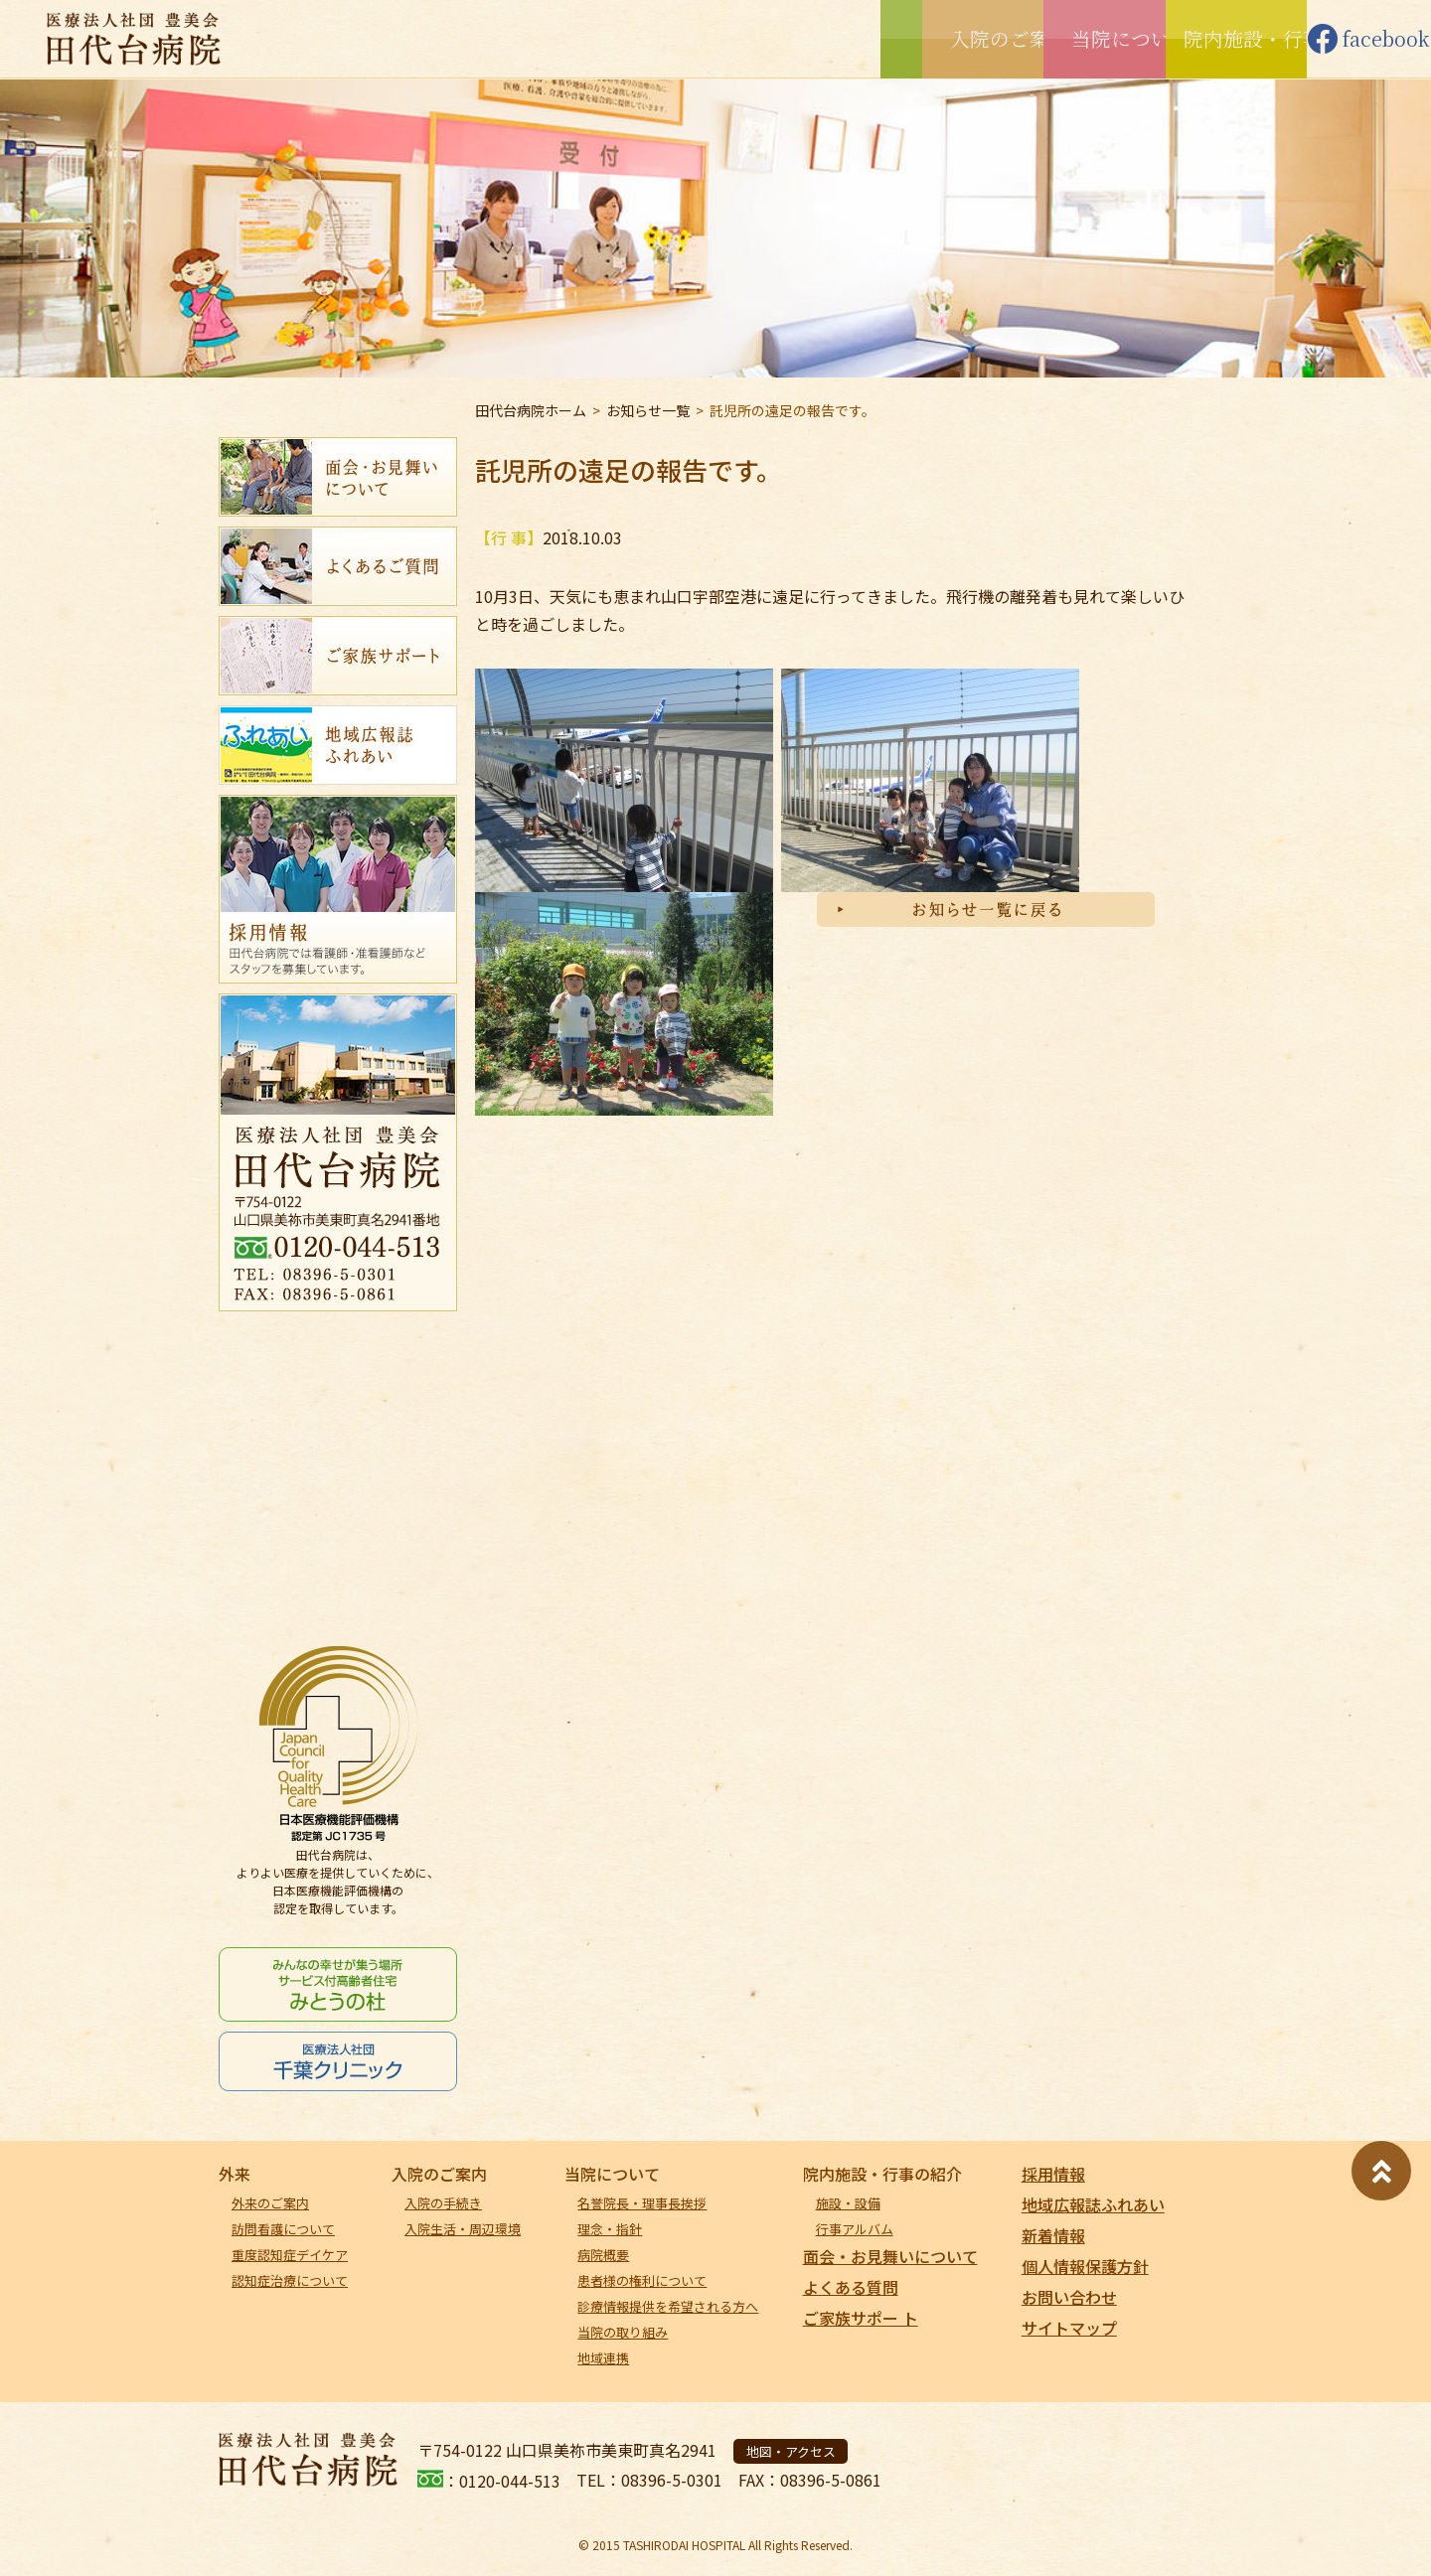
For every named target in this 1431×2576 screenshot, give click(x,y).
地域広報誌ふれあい (1093, 2204)
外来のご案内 (270, 2203)
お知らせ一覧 (648, 410)
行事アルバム (854, 2228)
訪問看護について (283, 2228)
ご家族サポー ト (860, 2318)
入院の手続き (443, 2203)
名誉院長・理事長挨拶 (642, 2203)
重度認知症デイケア (290, 2254)
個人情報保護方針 (1085, 2266)
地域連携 (603, 2358)
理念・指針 (609, 2228)
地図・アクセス (791, 2451)
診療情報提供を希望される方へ (667, 2306)
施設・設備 (848, 2203)
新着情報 (1053, 2235)
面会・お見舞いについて (890, 2256)
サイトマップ (1069, 2328)
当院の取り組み (622, 2332)
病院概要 (603, 2254)
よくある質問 (850, 2287)
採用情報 (1053, 2174)
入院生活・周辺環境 (462, 2228)
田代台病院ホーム (530, 410)
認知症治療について (290, 2280)
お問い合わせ (1069, 2297)
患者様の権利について (642, 2280)
